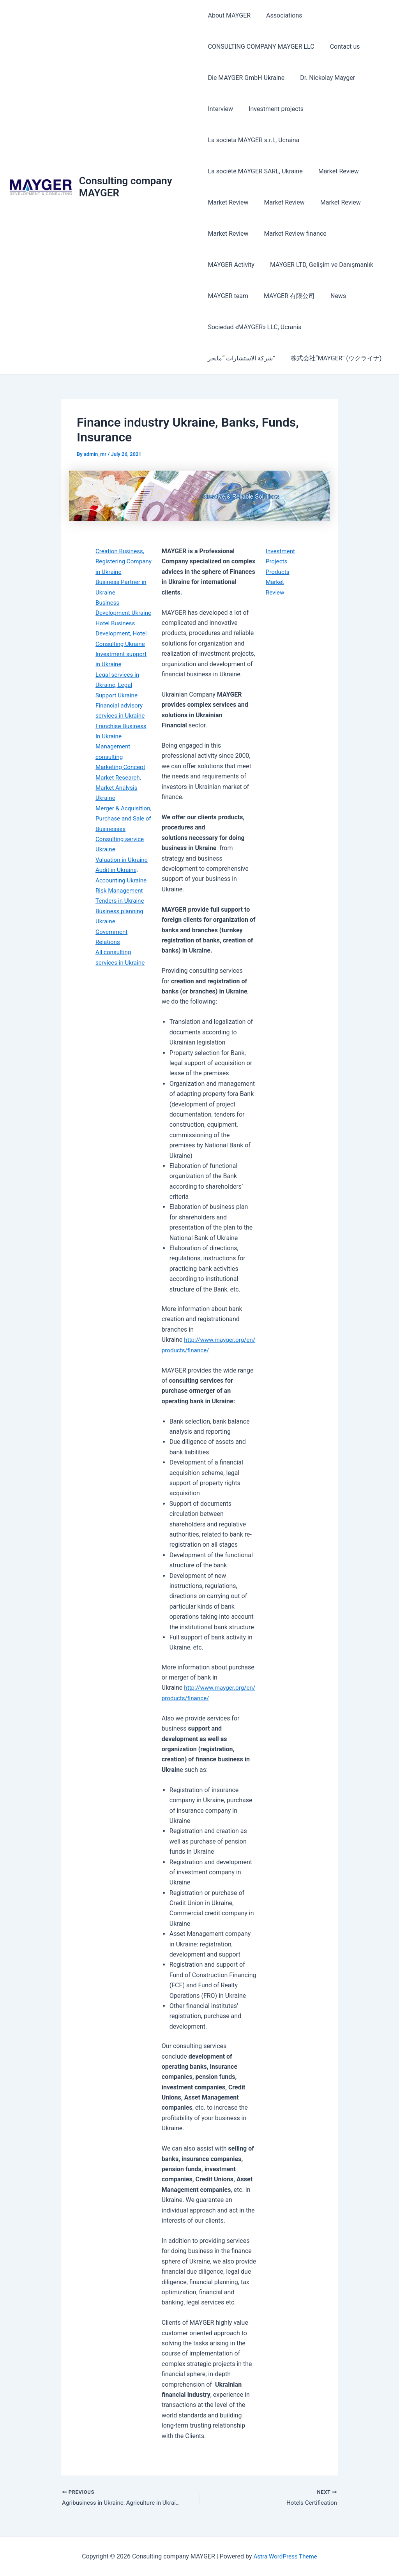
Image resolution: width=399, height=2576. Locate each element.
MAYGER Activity (359, 233)
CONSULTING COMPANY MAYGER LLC (261, 46)
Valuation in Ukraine (122, 880)
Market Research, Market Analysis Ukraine (119, 798)
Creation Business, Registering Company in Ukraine (123, 561)
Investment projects (272, 109)
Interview (220, 109)
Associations (281, 15)
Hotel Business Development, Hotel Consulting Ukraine (122, 644)
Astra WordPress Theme (285, 2556)
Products (278, 571)
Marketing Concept (121, 777)
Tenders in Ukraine (121, 921)
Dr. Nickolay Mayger (324, 77)
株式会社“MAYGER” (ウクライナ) (253, 358)
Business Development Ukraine (113, 613)
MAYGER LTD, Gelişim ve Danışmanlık (259, 264)
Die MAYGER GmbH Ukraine (246, 77)
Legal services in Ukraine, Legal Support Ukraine (118, 695)
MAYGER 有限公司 (233, 296)
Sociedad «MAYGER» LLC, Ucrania (254, 327)
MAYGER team (344, 264)
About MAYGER (229, 15)
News (279, 296)
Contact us (342, 46)
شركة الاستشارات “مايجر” (347, 327)
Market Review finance (292, 233)
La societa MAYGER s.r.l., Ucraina (253, 140)
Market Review (335, 171)
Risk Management (120, 911)
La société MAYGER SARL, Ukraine (255, 171)
